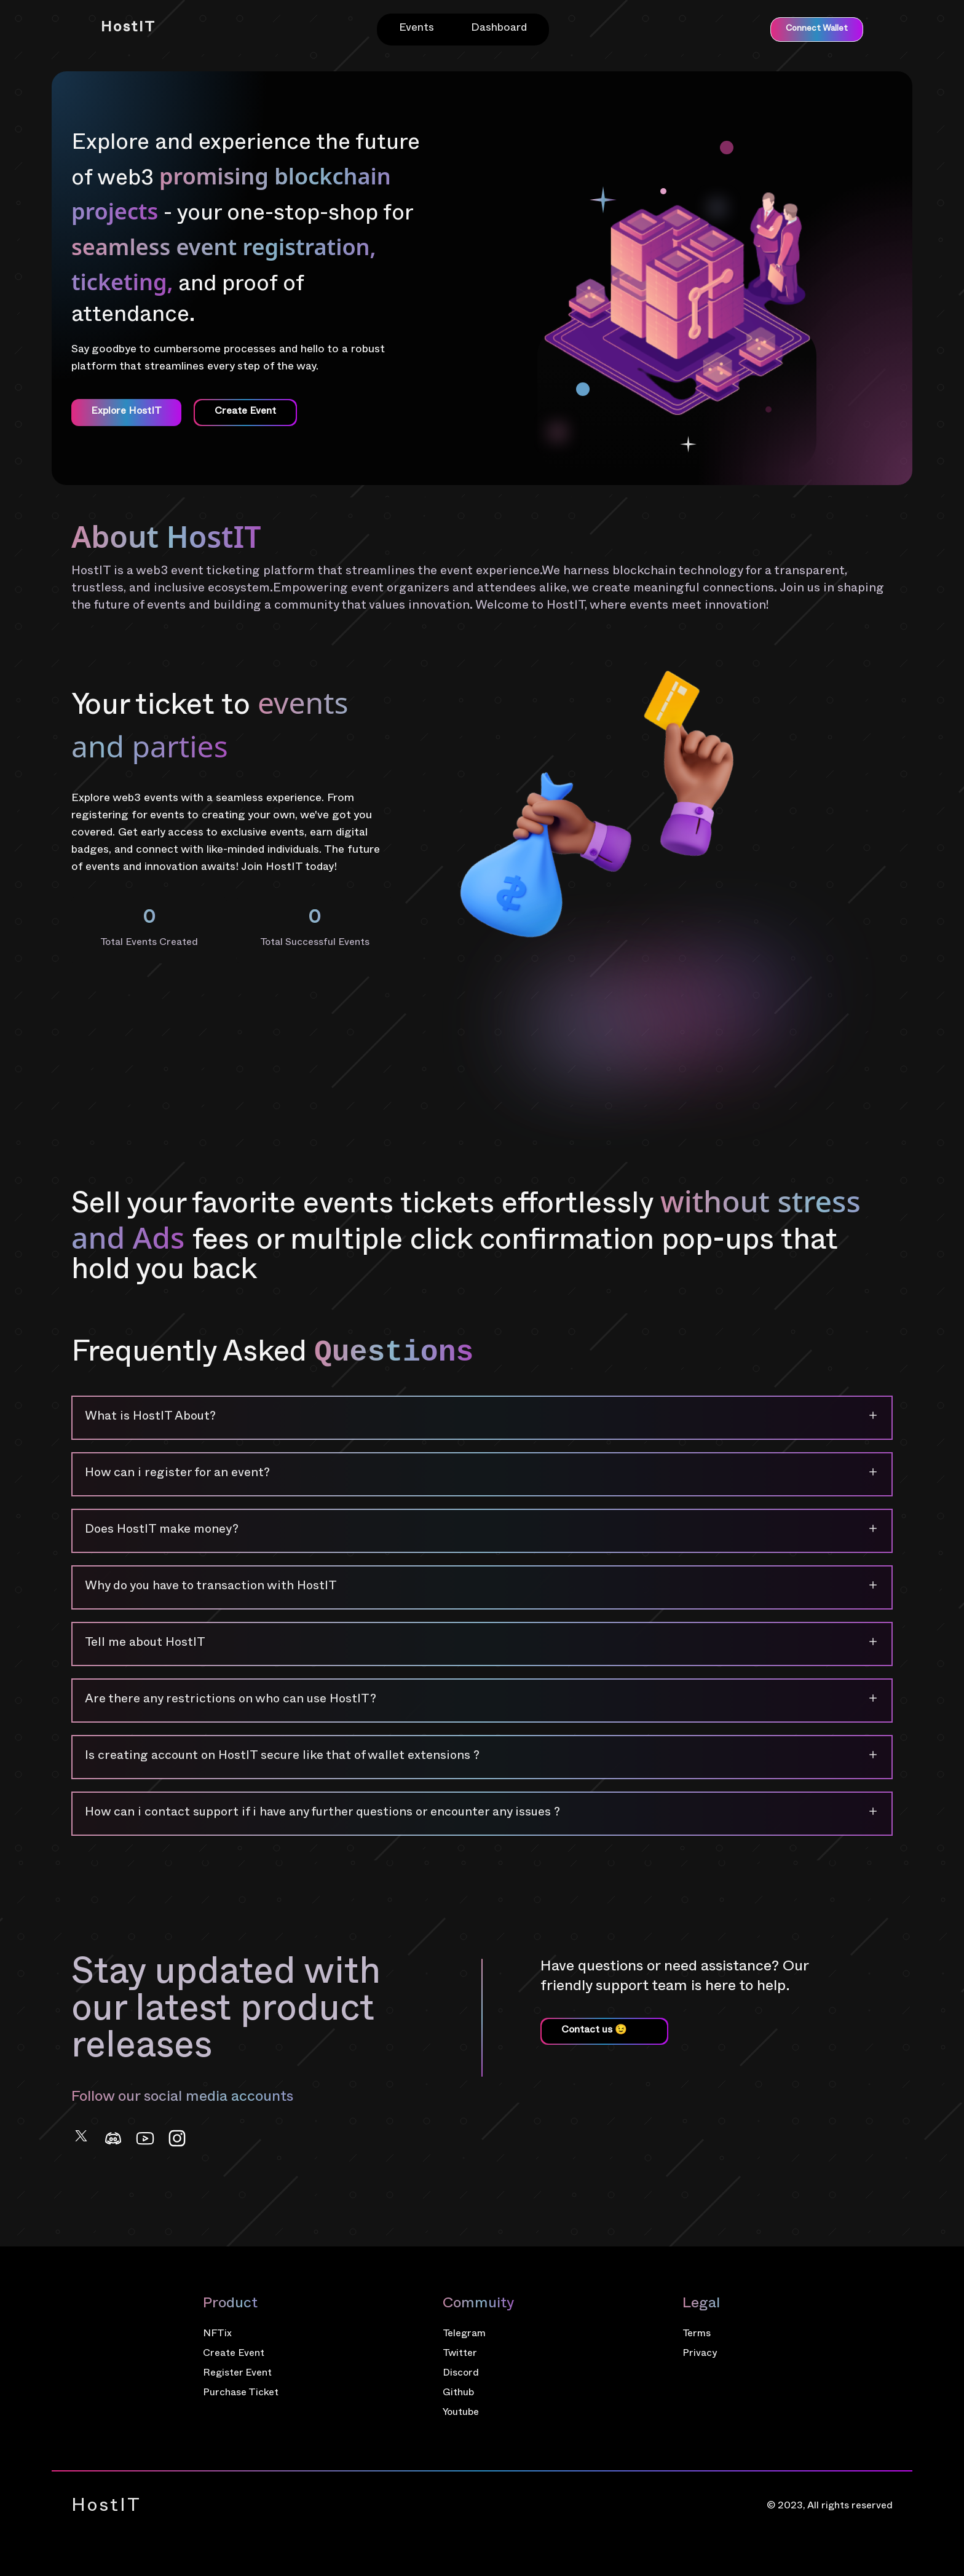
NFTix (217, 2335)
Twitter (460, 2354)
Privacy (699, 2354)
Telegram (464, 2335)
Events (416, 29)
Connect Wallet (817, 29)
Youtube (461, 2413)
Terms (696, 2335)
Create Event (233, 2354)
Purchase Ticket (241, 2394)
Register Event (237, 2374)
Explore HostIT (126, 412)
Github (458, 2394)
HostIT (128, 29)
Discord (461, 2374)
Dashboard (499, 29)
